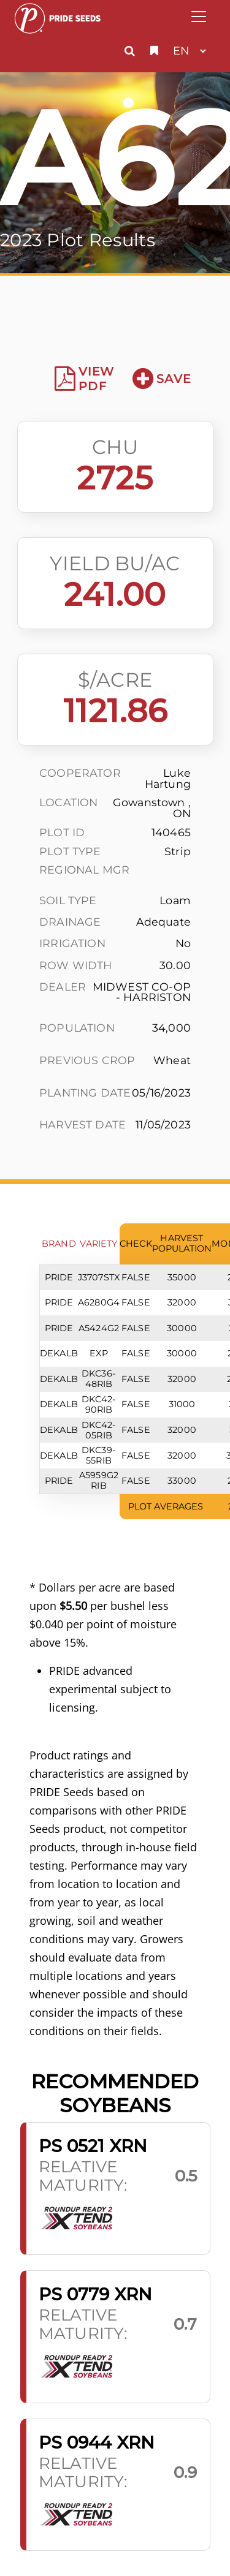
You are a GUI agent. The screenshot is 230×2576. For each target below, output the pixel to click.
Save (161, 378)
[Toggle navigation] (198, 16)
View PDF (84, 378)
